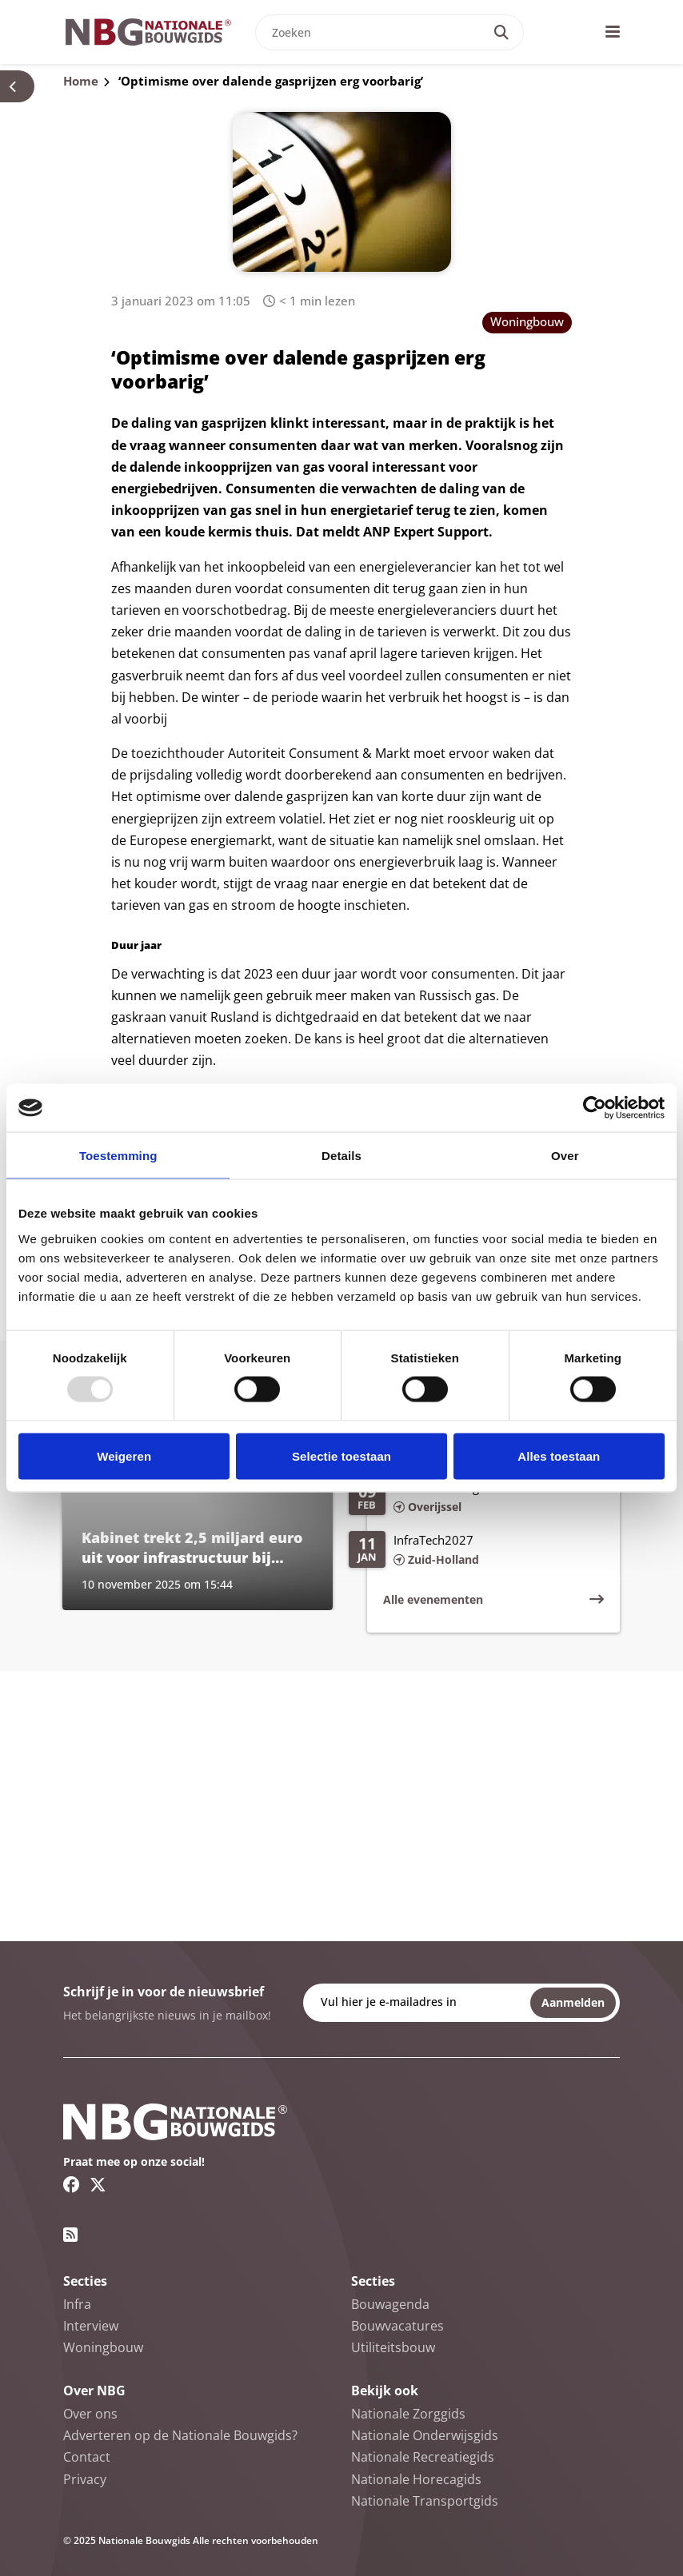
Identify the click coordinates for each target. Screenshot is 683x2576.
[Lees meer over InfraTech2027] (476, 1551)
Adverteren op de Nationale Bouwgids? (180, 2435)
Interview (90, 2326)
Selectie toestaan (341, 1455)
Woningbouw (527, 321)
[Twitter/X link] (98, 2184)
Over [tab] (565, 1155)
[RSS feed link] (70, 2234)
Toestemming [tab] (118, 1155)
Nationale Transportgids (424, 2501)
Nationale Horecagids (416, 2479)
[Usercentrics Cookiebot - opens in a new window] (595, 1108)
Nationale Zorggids (408, 2413)
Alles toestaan (558, 1455)
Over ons (90, 2413)
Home (80, 81)
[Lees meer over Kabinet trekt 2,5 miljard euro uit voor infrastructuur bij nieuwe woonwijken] (197, 1524)
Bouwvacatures (397, 2326)
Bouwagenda (390, 2304)
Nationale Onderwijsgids (424, 2435)
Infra (77, 2304)
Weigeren (124, 1455)
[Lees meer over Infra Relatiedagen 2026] (476, 1498)
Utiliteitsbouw (393, 2347)
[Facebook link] (71, 2184)
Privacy (84, 2479)
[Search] (501, 32)
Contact (86, 2457)
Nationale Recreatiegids (422, 2457)
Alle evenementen (433, 1599)
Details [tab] (341, 1155)
